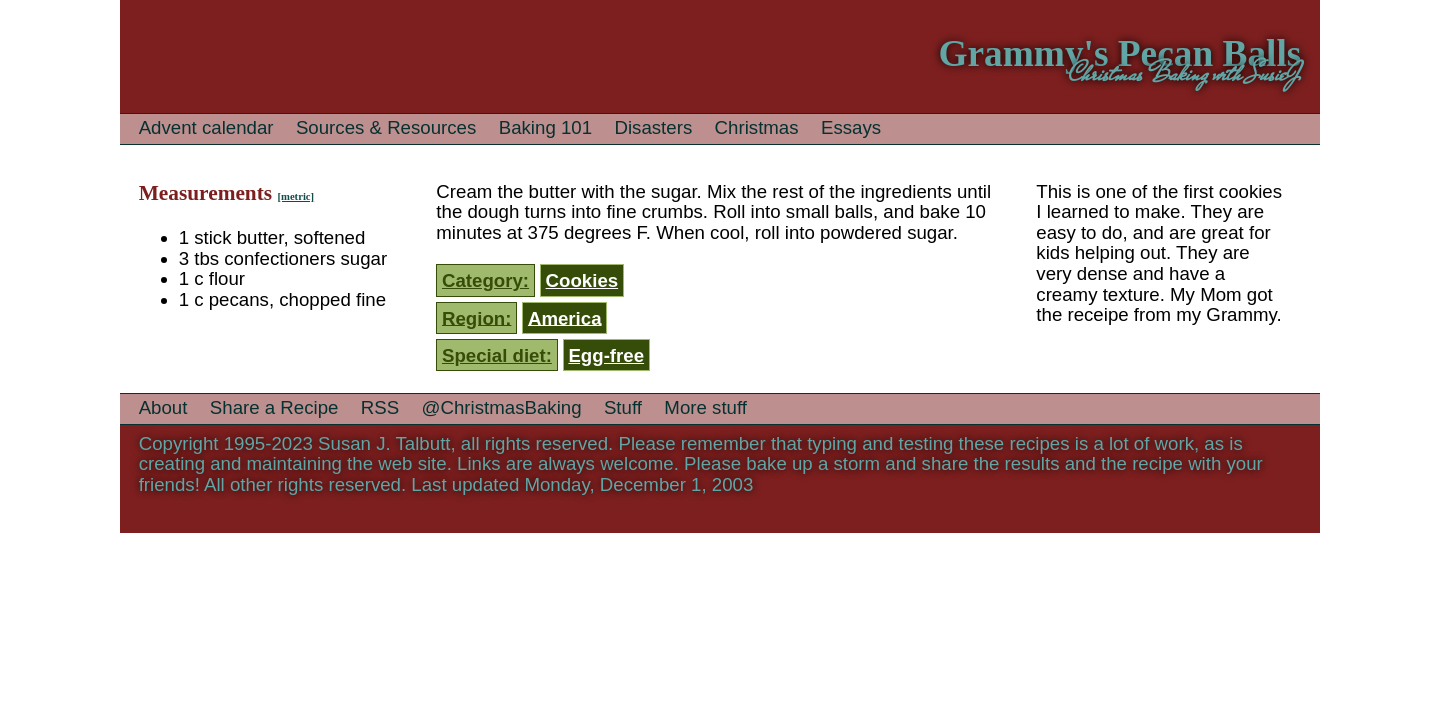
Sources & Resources (386, 127)
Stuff (623, 407)
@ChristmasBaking (502, 407)
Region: (476, 317)
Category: (485, 280)
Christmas (757, 127)
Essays (851, 127)
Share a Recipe (274, 407)
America (565, 317)
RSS (380, 407)
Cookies (582, 280)
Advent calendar (206, 127)
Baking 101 (545, 127)
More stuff (705, 407)
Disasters (653, 127)
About (163, 407)
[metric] (295, 196)
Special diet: (497, 355)
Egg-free (606, 355)
